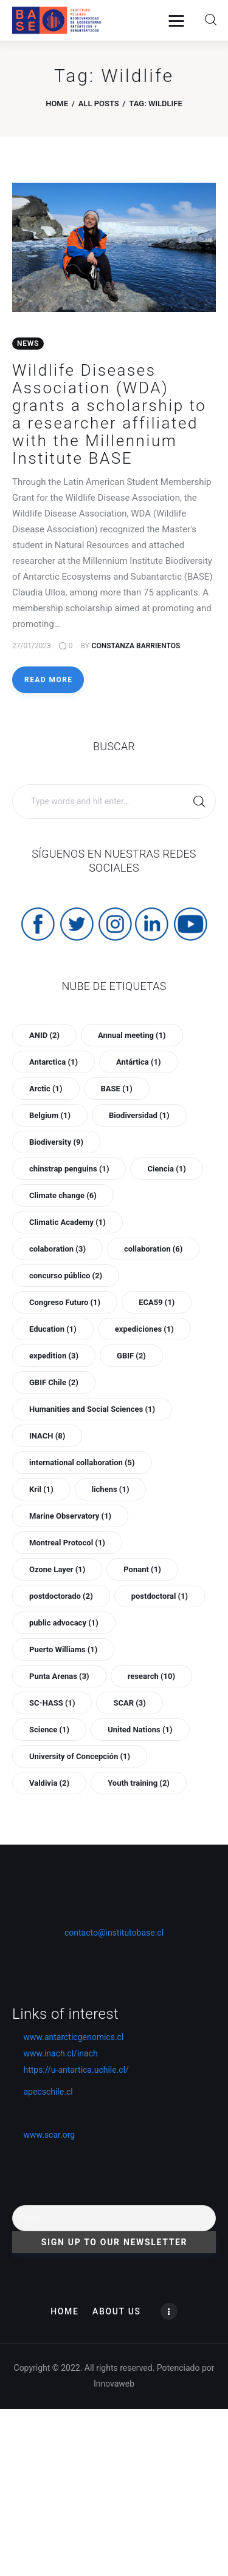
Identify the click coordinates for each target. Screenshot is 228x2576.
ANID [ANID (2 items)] (44, 1035)
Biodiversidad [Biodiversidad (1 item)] (139, 1115)
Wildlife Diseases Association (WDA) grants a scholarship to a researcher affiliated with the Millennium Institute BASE (109, 414)
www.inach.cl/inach (60, 2053)
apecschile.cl (42, 2091)
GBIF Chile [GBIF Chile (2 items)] (53, 1382)
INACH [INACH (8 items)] (47, 1435)
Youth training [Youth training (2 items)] (139, 1783)
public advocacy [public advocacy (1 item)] (63, 1622)
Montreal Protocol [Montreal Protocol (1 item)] (67, 1542)
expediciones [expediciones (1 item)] (144, 1329)
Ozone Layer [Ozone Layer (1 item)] (57, 1569)
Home (57, 103)
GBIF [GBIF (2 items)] (131, 1355)
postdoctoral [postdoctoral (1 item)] (159, 1596)
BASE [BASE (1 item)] (117, 1088)
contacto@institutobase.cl (114, 1932)
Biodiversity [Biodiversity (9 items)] (56, 1142)
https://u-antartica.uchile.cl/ (70, 2070)
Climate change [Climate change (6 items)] (63, 1195)
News (28, 343)
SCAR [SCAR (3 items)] (129, 1702)
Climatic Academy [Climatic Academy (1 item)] (67, 1222)
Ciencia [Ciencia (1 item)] (166, 1168)
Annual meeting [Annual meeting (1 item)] (132, 1035)
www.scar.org (43, 2135)
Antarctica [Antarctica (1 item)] (53, 1061)
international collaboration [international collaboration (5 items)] (82, 1462)
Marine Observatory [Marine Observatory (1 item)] (70, 1515)
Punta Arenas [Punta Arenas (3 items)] (59, 1676)
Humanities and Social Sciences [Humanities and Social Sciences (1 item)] (92, 1409)
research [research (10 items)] (151, 1676)
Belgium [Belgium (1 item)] (50, 1115)
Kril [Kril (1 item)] (41, 1489)
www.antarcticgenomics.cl (73, 2037)
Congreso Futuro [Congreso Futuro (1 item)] (64, 1302)
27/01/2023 (31, 646)
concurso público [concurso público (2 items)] (65, 1275)
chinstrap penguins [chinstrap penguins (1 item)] (69, 1168)
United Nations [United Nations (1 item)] (140, 1729)
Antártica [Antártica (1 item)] (138, 1061)
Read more (48, 680)
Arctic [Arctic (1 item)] (46, 1088)
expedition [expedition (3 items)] (53, 1355)
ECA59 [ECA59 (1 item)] (156, 1302)
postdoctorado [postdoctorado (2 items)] (61, 1596)
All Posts (98, 103)
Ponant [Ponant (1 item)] (142, 1569)
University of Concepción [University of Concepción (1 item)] (79, 1756)
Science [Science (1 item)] (49, 1729)
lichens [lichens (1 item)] (111, 1489)
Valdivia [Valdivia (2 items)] (49, 1783)
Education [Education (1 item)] (53, 1329)
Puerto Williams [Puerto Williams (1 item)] (63, 1649)
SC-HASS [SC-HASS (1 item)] (52, 1702)
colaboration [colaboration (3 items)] (57, 1248)
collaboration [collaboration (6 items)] (153, 1248)
